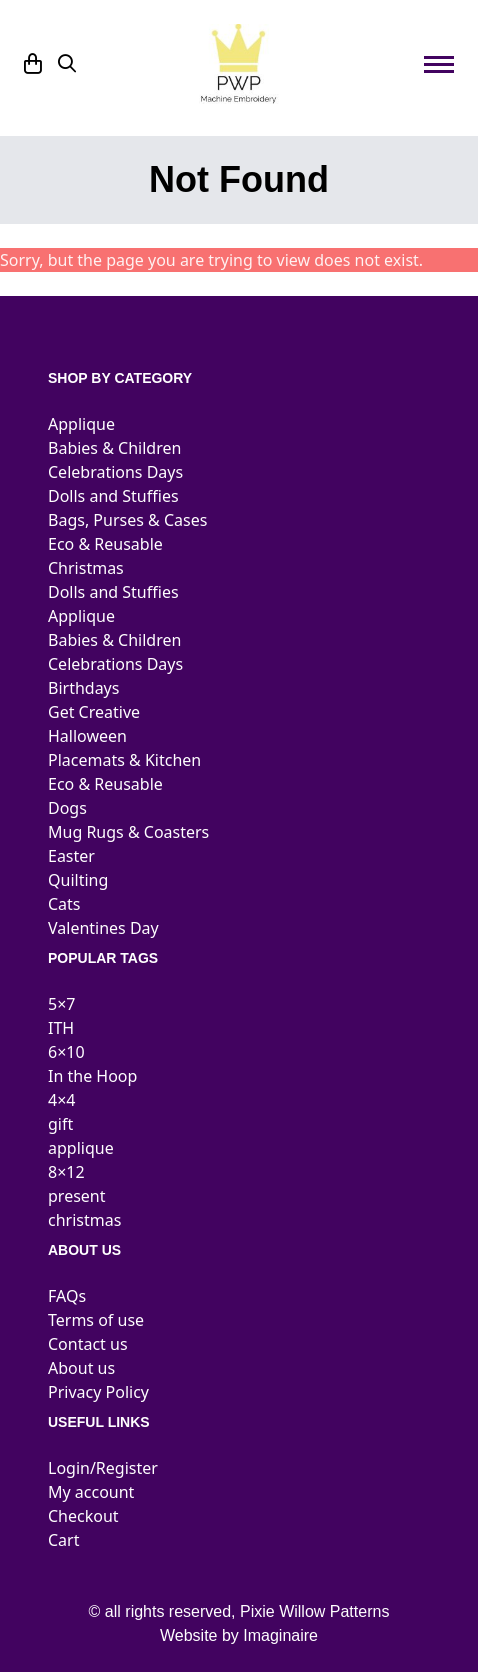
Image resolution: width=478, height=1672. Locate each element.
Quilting (78, 880)
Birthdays (83, 688)
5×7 (61, 1004)
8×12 (66, 1172)
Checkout (83, 1516)
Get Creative (94, 712)
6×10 (66, 1052)
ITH (61, 1028)
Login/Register (103, 1468)
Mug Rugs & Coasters (128, 832)
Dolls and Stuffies (113, 496)
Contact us (88, 1344)
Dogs (67, 808)
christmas (84, 1220)
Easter (71, 856)
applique (81, 1148)
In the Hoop (92, 1076)
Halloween (87, 736)
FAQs (67, 1296)
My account (91, 1492)
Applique (81, 424)
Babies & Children (114, 448)
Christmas (86, 568)
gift (60, 1124)
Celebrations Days (115, 472)
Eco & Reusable (105, 544)
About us (81, 1368)
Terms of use (96, 1320)
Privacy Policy (98, 1392)
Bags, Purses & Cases (127, 520)
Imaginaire (280, 1635)
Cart (63, 1540)
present (77, 1196)
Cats (64, 904)
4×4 (61, 1100)
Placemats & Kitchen (124, 760)
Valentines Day (103, 928)
